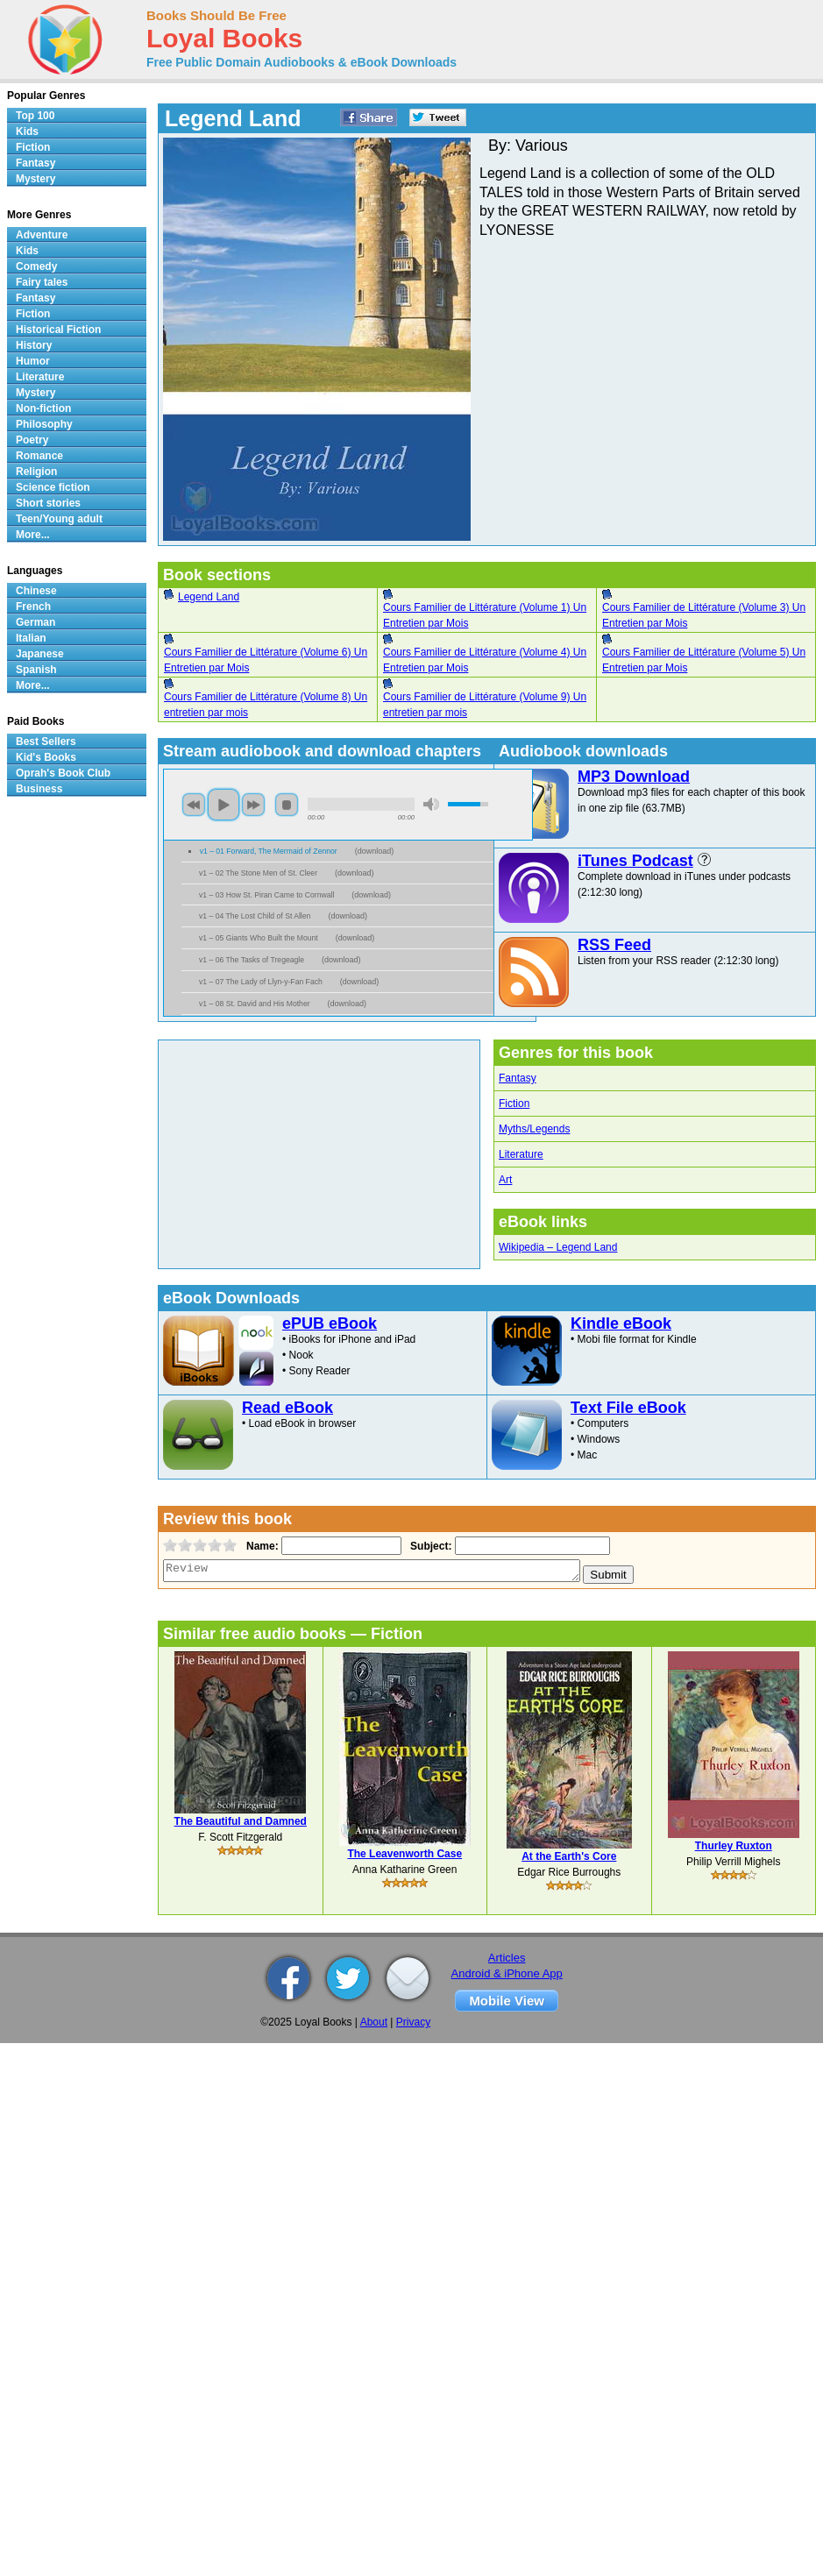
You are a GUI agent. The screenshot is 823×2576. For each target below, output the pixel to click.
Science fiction (53, 487)
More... (33, 535)
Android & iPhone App (507, 1973)
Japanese (40, 654)
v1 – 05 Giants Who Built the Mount (258, 937)
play (223, 804)
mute (431, 804)
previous (193, 804)
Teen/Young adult (59, 519)
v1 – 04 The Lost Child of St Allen (254, 916)
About (373, 2022)
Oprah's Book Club (63, 773)
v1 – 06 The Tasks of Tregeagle (251, 959)
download (375, 851)
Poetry (32, 440)
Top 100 (35, 116)
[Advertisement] (325, 1154)
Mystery (35, 179)
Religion (36, 471)
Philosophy (44, 424)
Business (39, 789)
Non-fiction (43, 408)
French (33, 606)
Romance (39, 456)
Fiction (514, 1103)
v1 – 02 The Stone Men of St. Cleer (258, 873)
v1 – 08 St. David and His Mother (254, 1003)
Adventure (41, 235)
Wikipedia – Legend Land (558, 1247)
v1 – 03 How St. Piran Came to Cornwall (266, 895)
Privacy (413, 2022)
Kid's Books (46, 757)
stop (286, 804)
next (253, 804)
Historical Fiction (58, 329)
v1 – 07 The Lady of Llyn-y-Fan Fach (261, 981)
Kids (27, 131)
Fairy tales (41, 282)
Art (505, 1180)
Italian (31, 638)
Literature (521, 1154)
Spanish (36, 670)
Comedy (36, 266)
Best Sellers (46, 741)
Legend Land (208, 597)
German (35, 622)
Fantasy (517, 1078)
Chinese (36, 591)
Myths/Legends (534, 1129)
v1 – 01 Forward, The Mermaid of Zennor (268, 851)
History (34, 345)
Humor (33, 361)
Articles (507, 1957)
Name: (260, 1546)
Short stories (48, 503)
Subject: (429, 1546)
